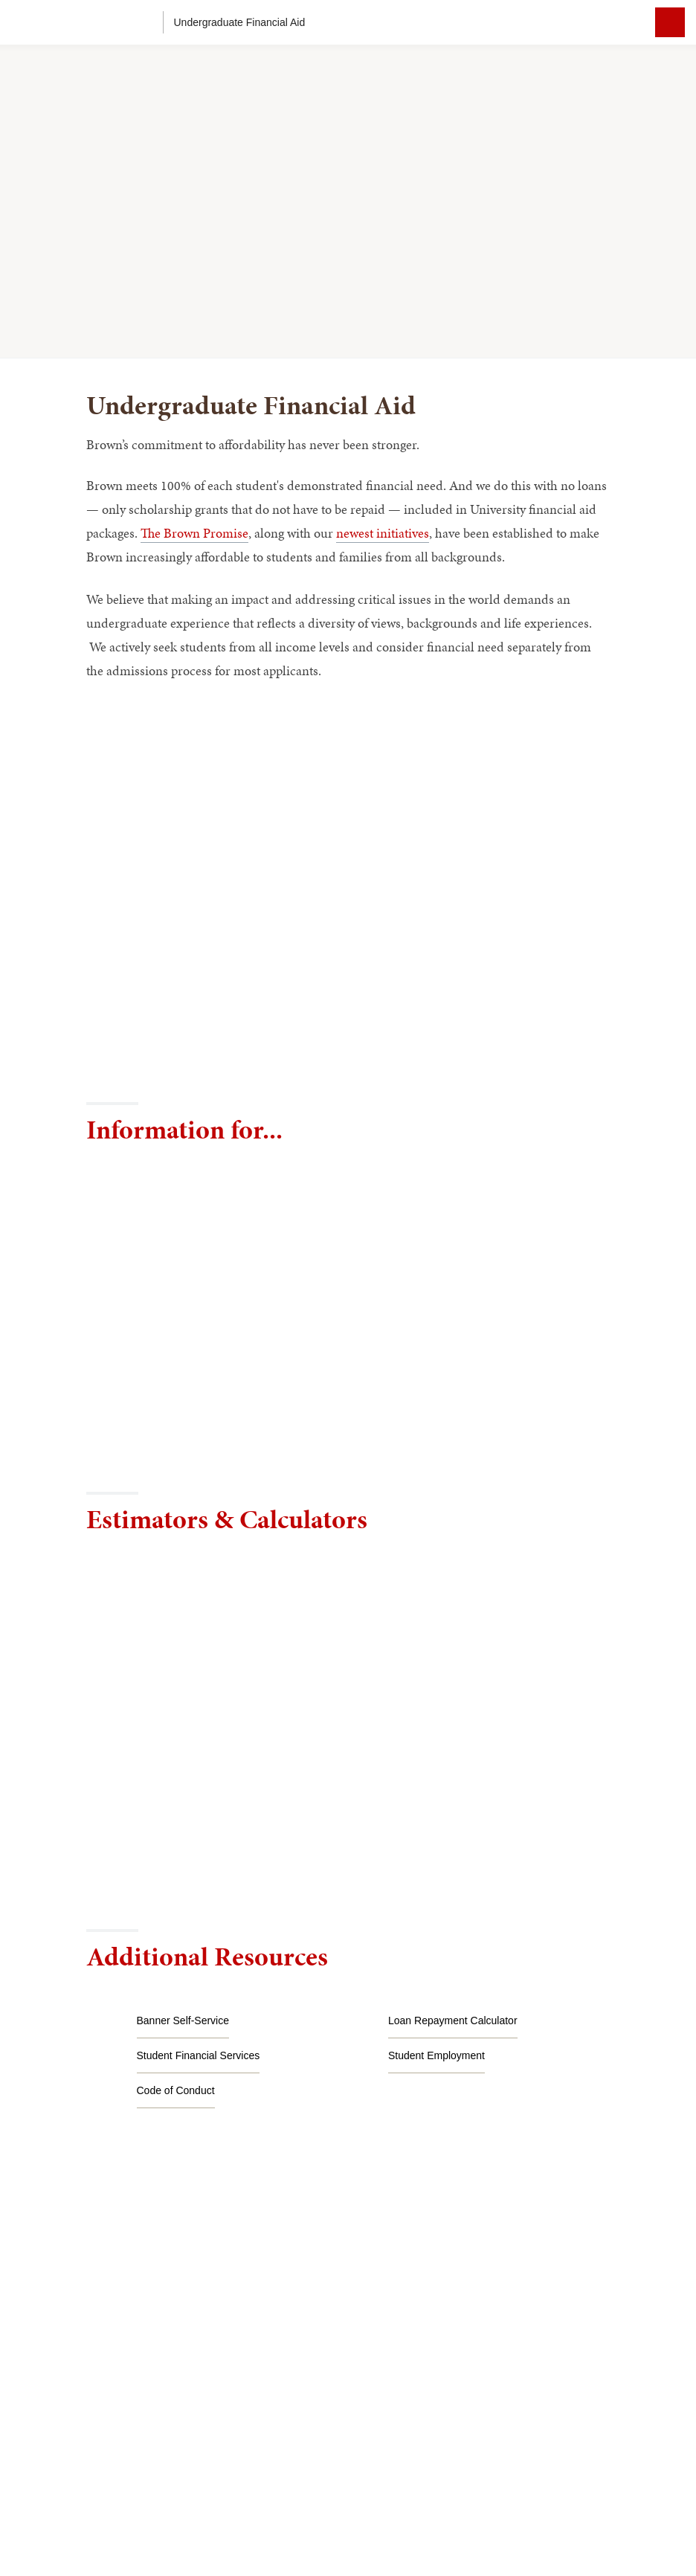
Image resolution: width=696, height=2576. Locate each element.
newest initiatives (382, 533)
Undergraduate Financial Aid (240, 22)
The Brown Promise (194, 533)
